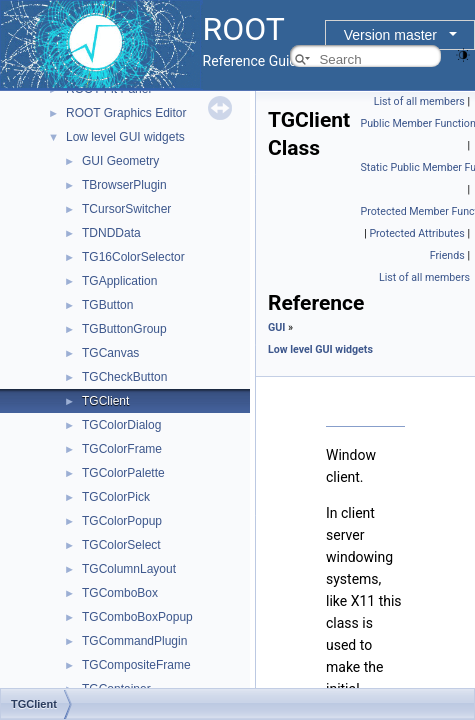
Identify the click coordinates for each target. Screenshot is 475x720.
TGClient (105, 401)
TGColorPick (116, 497)
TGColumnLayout (129, 569)
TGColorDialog (121, 425)
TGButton (107, 305)
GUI (276, 327)
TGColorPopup (122, 521)
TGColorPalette (123, 473)
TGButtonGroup (124, 329)
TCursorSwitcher (126, 209)
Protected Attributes (416, 233)
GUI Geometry (120, 161)
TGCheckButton (124, 377)
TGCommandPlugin (134, 641)
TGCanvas (110, 353)
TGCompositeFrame (136, 665)
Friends (447, 255)
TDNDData (111, 233)
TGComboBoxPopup (137, 617)
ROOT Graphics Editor (126, 113)
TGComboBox (120, 593)
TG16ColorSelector (133, 257)
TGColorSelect (121, 545)
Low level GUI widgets (125, 137)
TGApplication (119, 281)
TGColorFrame (122, 449)
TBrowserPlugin (124, 185)
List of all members (419, 101)
